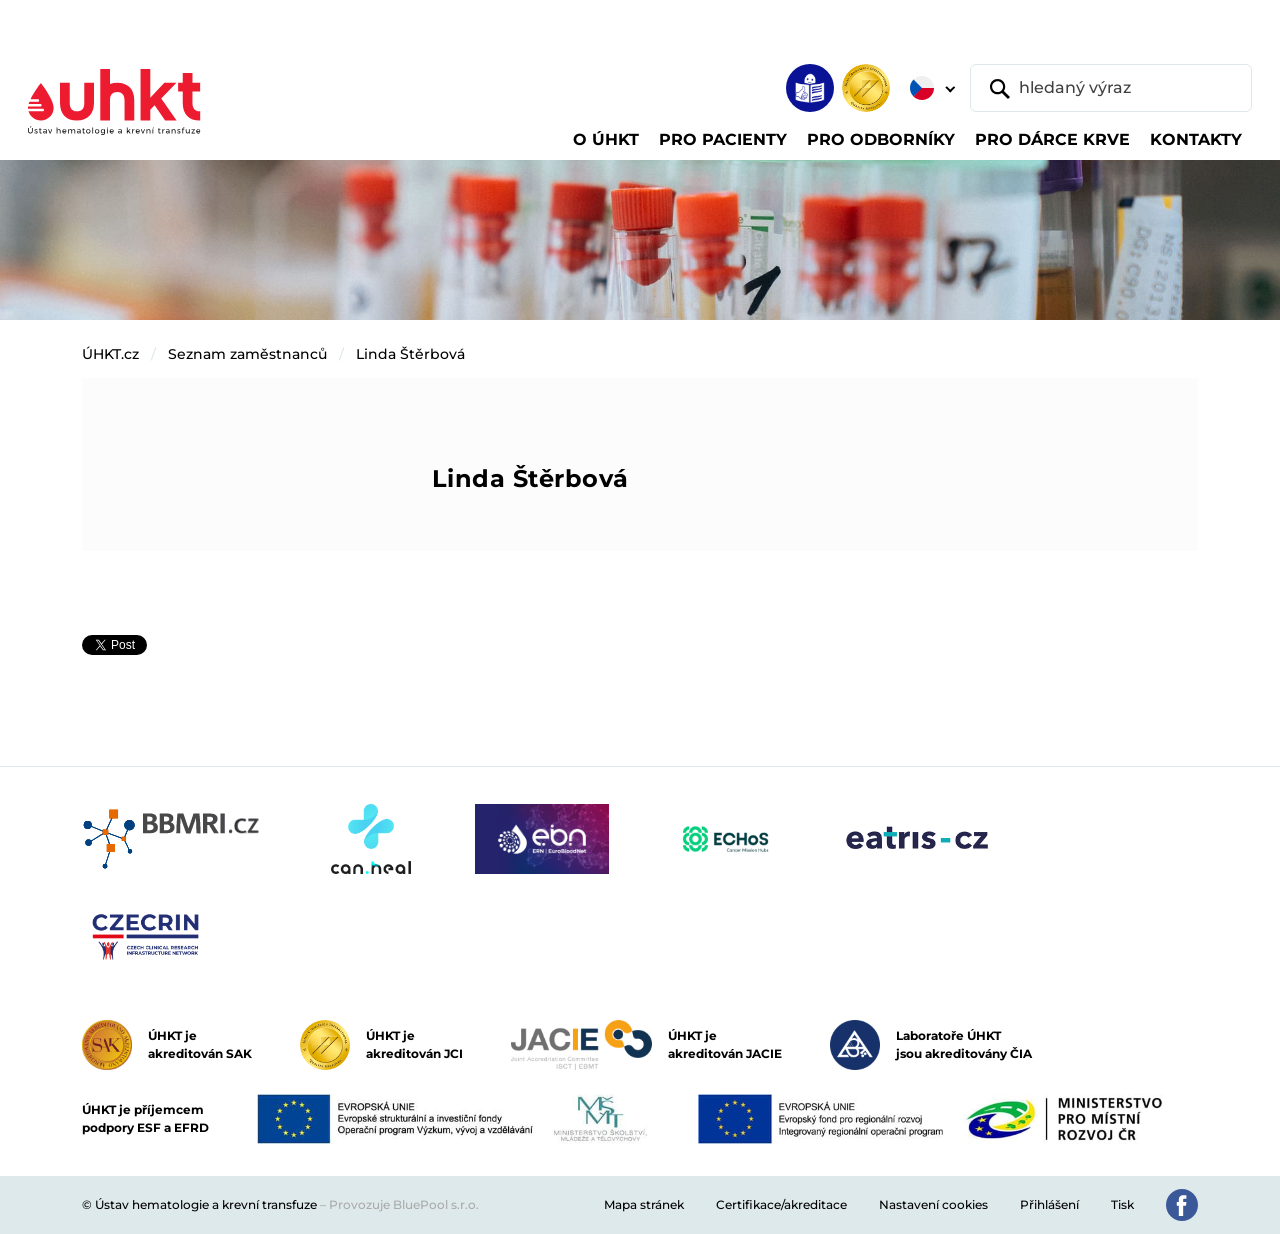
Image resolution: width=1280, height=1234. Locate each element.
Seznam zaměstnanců (247, 354)
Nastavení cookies (933, 1204)
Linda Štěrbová (410, 354)
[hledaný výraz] (1111, 88)
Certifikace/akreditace (781, 1204)
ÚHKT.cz (110, 354)
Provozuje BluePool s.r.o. (404, 1204)
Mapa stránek (644, 1204)
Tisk (1122, 1204)
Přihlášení (1049, 1204)
